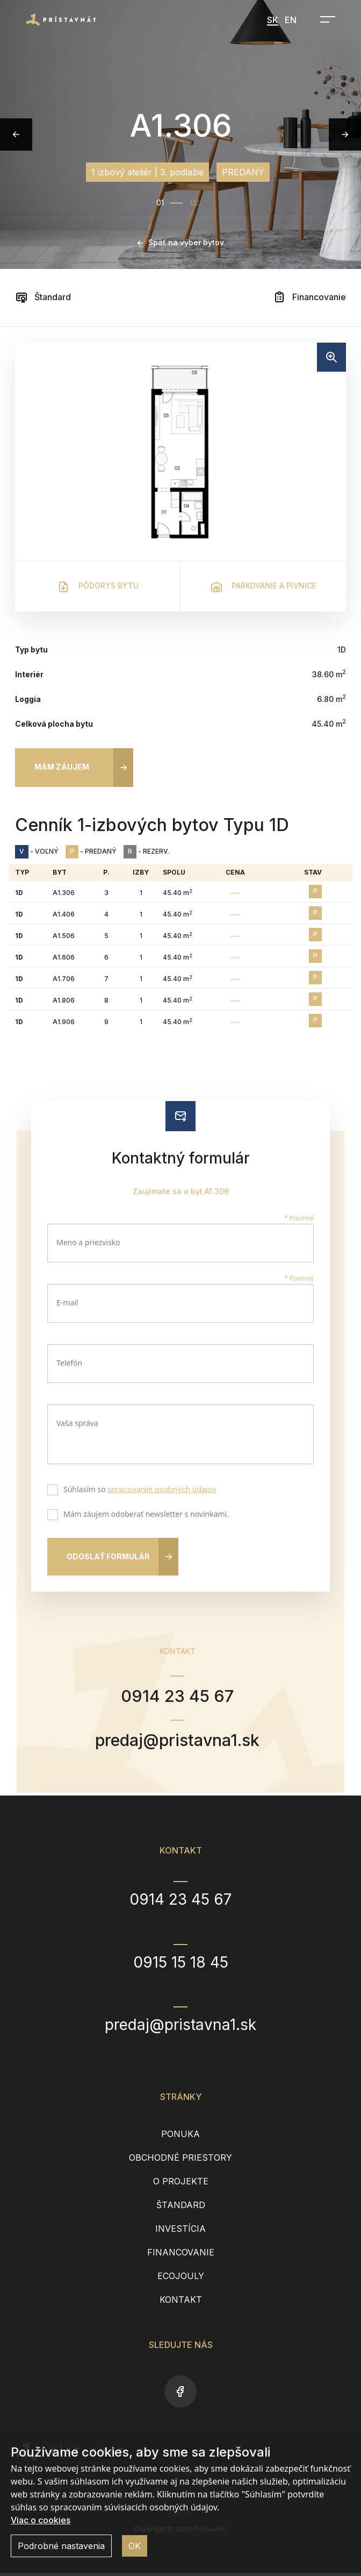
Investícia (180, 2231)
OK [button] (134, 2545)
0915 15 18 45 (180, 1965)
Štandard (43, 296)
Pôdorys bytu (98, 586)
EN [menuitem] (291, 20)
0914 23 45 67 (177, 1696)
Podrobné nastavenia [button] (61, 2545)
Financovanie (309, 296)
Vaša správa (77, 1423)
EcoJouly (180, 2279)
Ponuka (180, 2137)
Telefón (69, 1363)
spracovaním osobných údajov (161, 1489)
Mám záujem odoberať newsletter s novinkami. (144, 1515)
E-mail (67, 1302)
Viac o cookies (40, 2520)
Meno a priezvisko (88, 1242)
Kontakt (181, 2302)
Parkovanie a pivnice (263, 586)
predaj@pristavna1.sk (177, 1741)
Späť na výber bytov (181, 242)
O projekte (180, 2184)
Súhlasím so (137, 1490)
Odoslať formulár (108, 1556)
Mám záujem (61, 766)
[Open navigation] (324, 19)
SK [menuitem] (272, 20)
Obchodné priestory (180, 2160)
